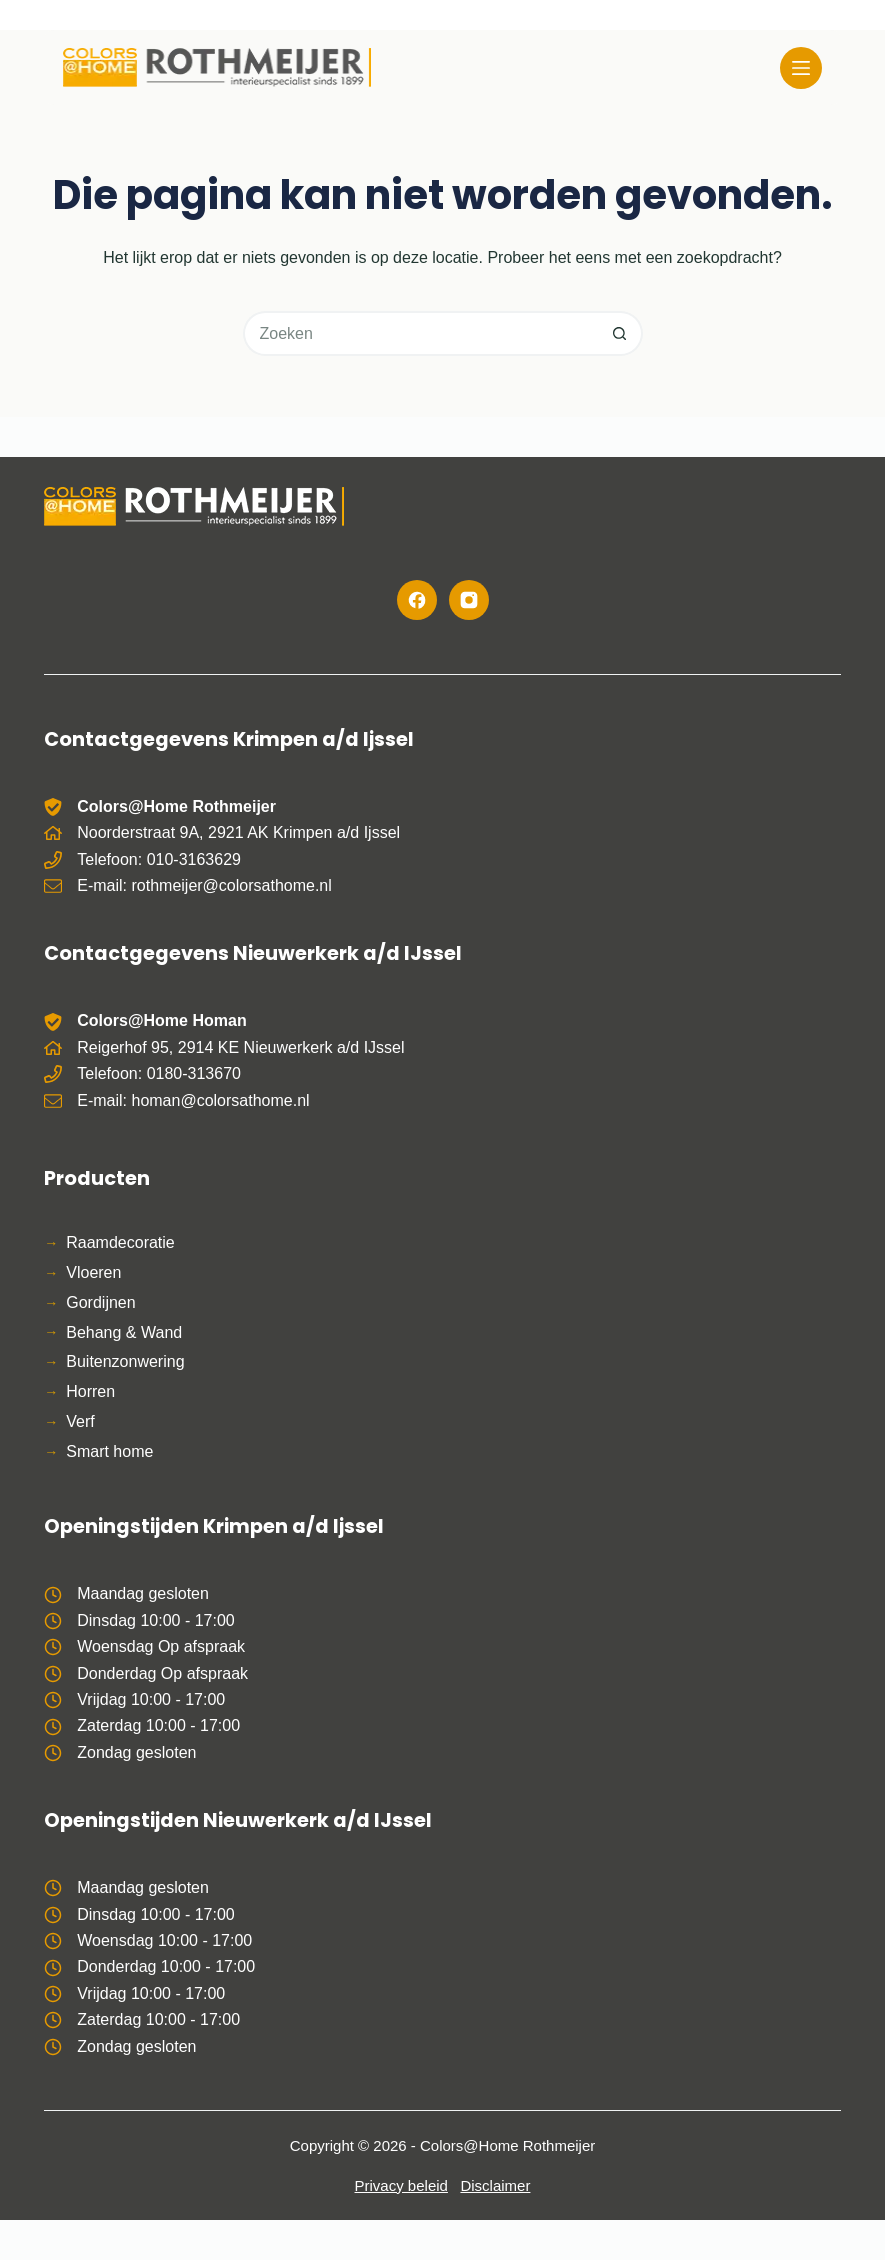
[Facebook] (417, 600)
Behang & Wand (124, 1332)
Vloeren (93, 1272)
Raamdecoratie (120, 1242)
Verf (80, 1421)
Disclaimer (495, 2185)
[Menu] (801, 68)
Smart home (109, 1451)
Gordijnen (100, 1302)
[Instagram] (469, 600)
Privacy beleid (401, 2185)
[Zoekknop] (620, 333)
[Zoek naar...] (420, 333)
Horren (90, 1391)
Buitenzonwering (125, 1361)
